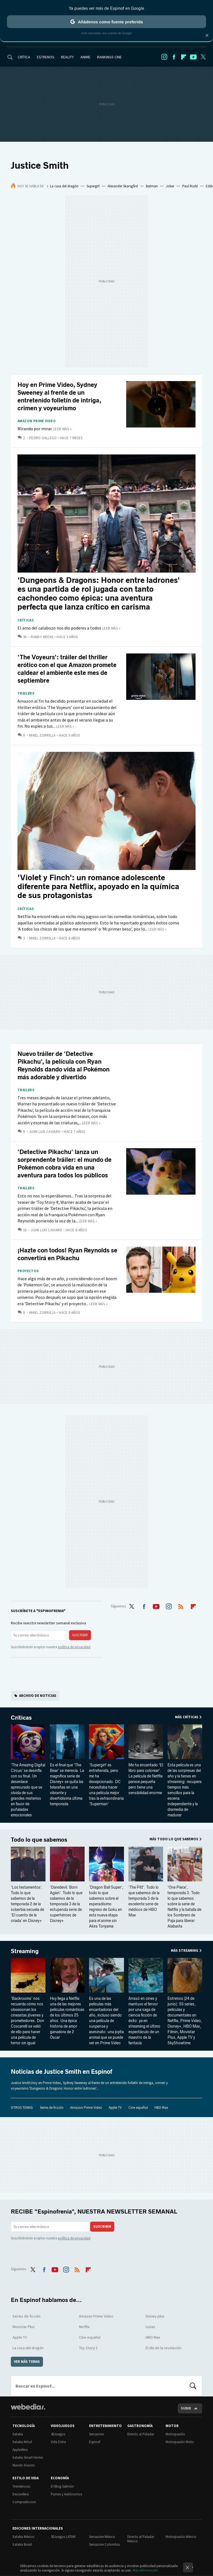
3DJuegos (58, 2434)
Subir (186, 2408)
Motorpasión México (181, 2536)
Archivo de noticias (37, 1695)
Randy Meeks (42, 637)
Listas (150, 2326)
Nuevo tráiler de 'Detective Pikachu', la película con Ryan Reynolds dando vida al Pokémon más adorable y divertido (63, 1065)
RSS (180, 1605)
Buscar (193, 2386)
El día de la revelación (163, 2347)
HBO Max (161, 2107)
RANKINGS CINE (109, 56)
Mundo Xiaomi (23, 2465)
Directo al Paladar (140, 2434)
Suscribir (80, 1635)
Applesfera (20, 2449)
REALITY (67, 56)
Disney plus (155, 2316)
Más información (145, 2570)
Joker (170, 186)
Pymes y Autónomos (66, 2494)
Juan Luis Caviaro (45, 1131)
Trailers (25, 693)
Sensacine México (102, 2536)
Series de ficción (52, 2107)
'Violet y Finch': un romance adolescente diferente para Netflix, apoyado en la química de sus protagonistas (98, 886)
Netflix (84, 2326)
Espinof (94, 2442)
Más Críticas (186, 1717)
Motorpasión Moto (180, 2442)
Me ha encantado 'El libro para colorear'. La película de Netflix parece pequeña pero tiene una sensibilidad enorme (145, 1779)
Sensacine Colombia (104, 2544)
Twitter (203, 57)
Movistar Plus (23, 2326)
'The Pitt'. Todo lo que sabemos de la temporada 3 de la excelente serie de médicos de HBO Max (143, 1901)
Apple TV (115, 2107)
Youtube (193, 57)
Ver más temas (27, 2361)
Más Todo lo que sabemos (173, 1839)
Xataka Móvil (22, 2442)
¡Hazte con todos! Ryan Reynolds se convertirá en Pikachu (67, 1254)
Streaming (25, 1951)
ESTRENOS (45, 56)
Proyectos (28, 1271)
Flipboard (183, 57)
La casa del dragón (64, 186)
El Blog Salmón (62, 2486)
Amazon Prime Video (36, 421)
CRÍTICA (24, 56)
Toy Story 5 (88, 2347)
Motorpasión (175, 2434)
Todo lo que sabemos (39, 1839)
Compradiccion (24, 2502)
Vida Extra (58, 2442)
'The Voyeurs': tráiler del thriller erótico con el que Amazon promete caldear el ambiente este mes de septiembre (66, 668)
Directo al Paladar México (140, 2538)
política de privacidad (74, 1647)
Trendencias (21, 2486)
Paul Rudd (190, 186)
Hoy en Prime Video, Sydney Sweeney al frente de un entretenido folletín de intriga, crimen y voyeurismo (59, 396)
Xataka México (23, 2536)
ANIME (85, 56)
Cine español (138, 2107)
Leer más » (62, 429)
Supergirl (93, 186)
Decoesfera (20, 2494)
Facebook (174, 57)
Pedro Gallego (43, 438)
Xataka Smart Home (27, 2457)
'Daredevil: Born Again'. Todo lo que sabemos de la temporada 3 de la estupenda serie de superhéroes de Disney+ (66, 1904)
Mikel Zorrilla (42, 735)
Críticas (25, 620)
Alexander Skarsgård (123, 186)
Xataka (17, 2434)
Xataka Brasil (22, 2544)
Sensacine (96, 2434)
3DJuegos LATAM (63, 2536)
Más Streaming (184, 1950)
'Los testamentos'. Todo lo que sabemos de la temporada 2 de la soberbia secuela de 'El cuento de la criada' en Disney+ (27, 1904)
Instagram (164, 57)
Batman (152, 186)
